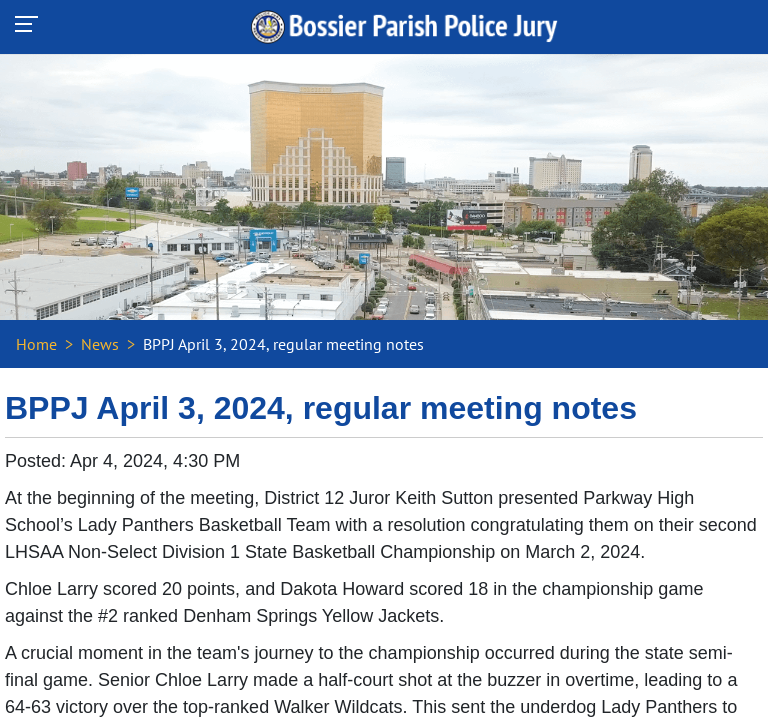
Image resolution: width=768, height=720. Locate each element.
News (100, 344)
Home (36, 344)
